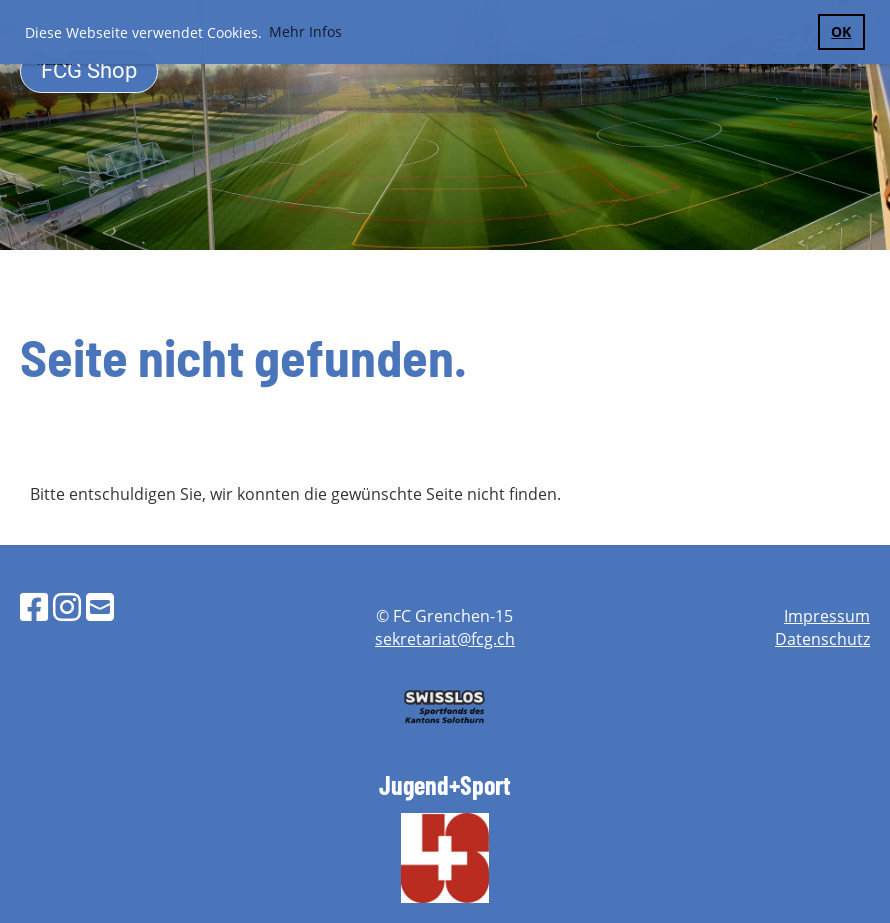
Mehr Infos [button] (305, 31)
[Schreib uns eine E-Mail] (100, 606)
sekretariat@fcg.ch (445, 639)
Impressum (827, 616)
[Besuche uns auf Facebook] (34, 606)
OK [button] (841, 31)
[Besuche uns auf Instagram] (67, 606)
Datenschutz (822, 639)
